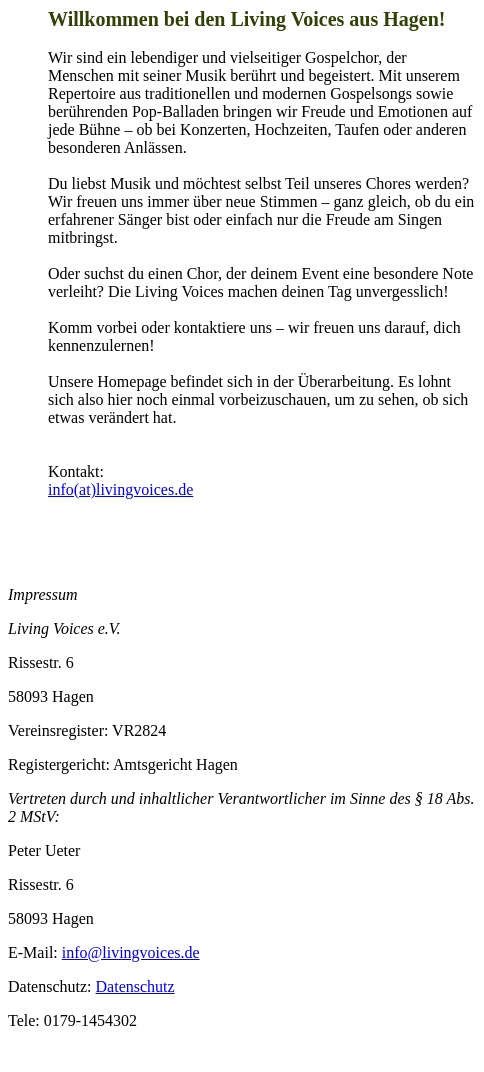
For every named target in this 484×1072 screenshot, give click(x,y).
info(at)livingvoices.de (120, 489)
